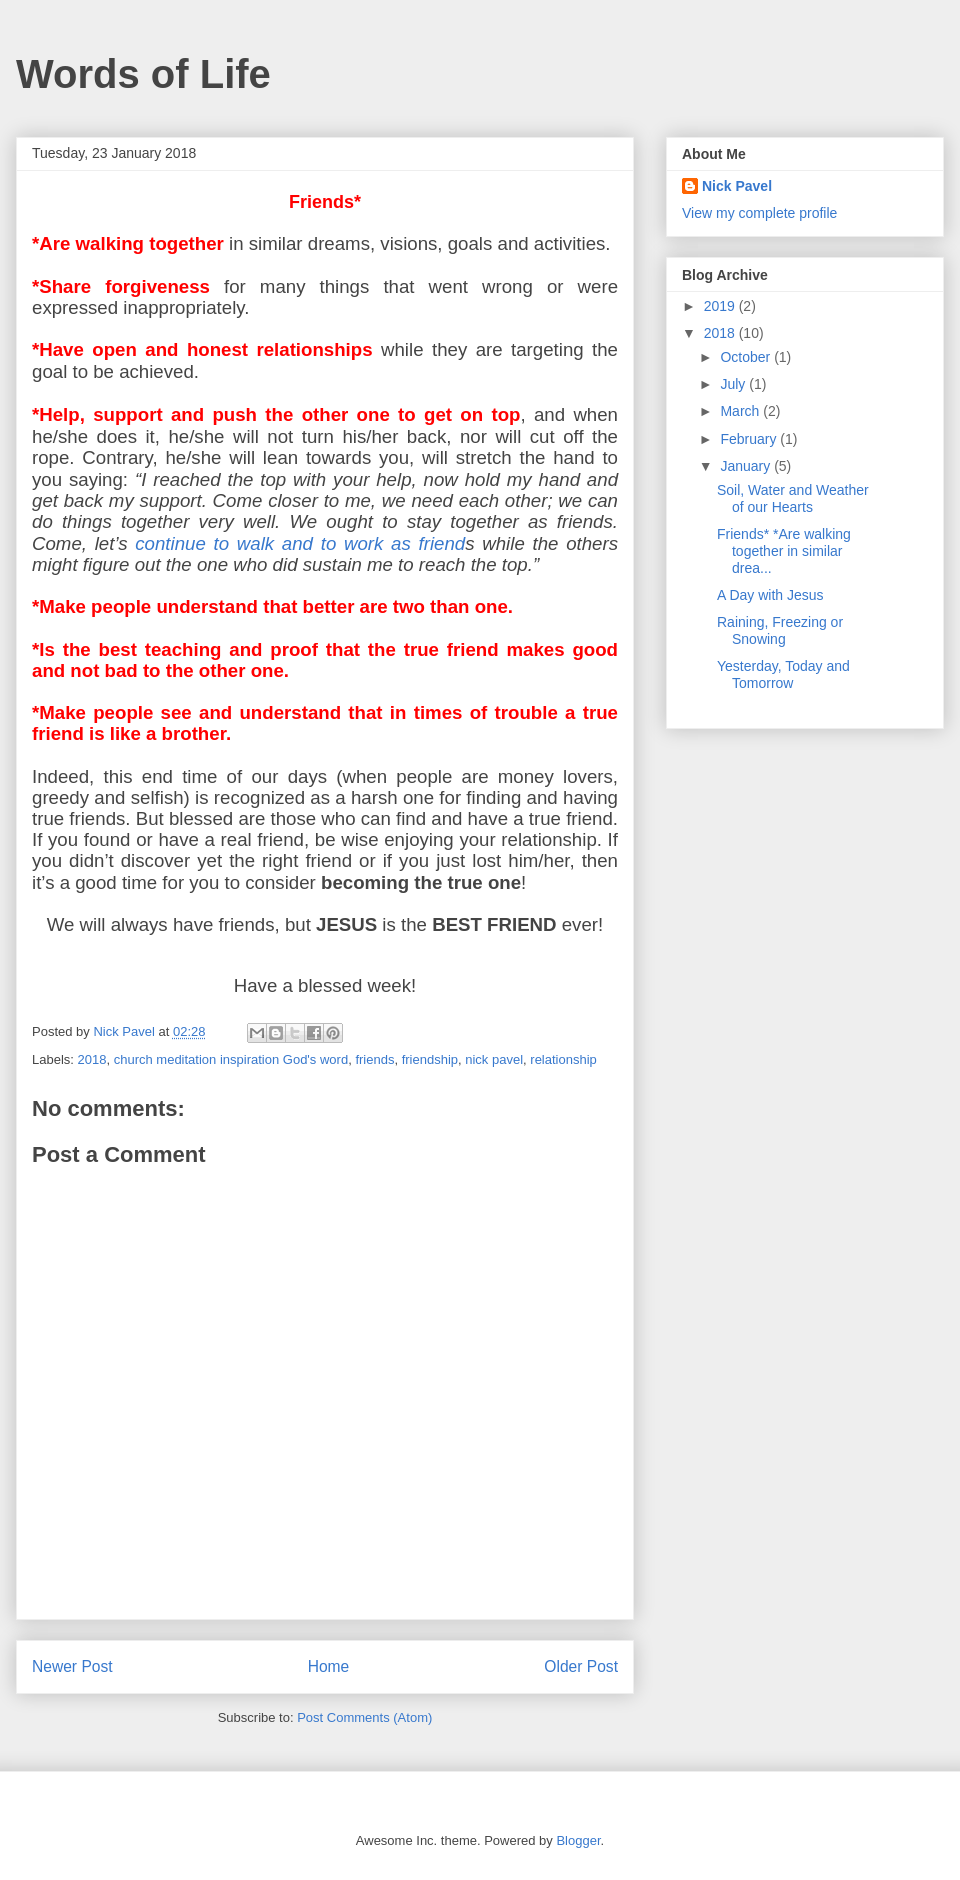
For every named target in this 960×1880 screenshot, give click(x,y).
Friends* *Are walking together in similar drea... (784, 551)
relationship (563, 1059)
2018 (92, 1059)
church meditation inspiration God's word (231, 1059)
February (750, 439)
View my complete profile (759, 213)
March (741, 411)
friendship (430, 1059)
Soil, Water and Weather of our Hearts (793, 498)
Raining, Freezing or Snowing (780, 630)
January (747, 466)
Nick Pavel (737, 186)
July (734, 384)
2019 (721, 306)
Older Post (581, 1666)
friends (374, 1059)
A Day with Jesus (770, 595)
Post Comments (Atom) (364, 1717)
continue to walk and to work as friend (300, 543)
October (747, 357)
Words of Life (143, 74)
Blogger (578, 1840)
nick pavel (494, 1059)
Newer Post (72, 1666)
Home (329, 1666)
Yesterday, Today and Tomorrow (783, 674)
